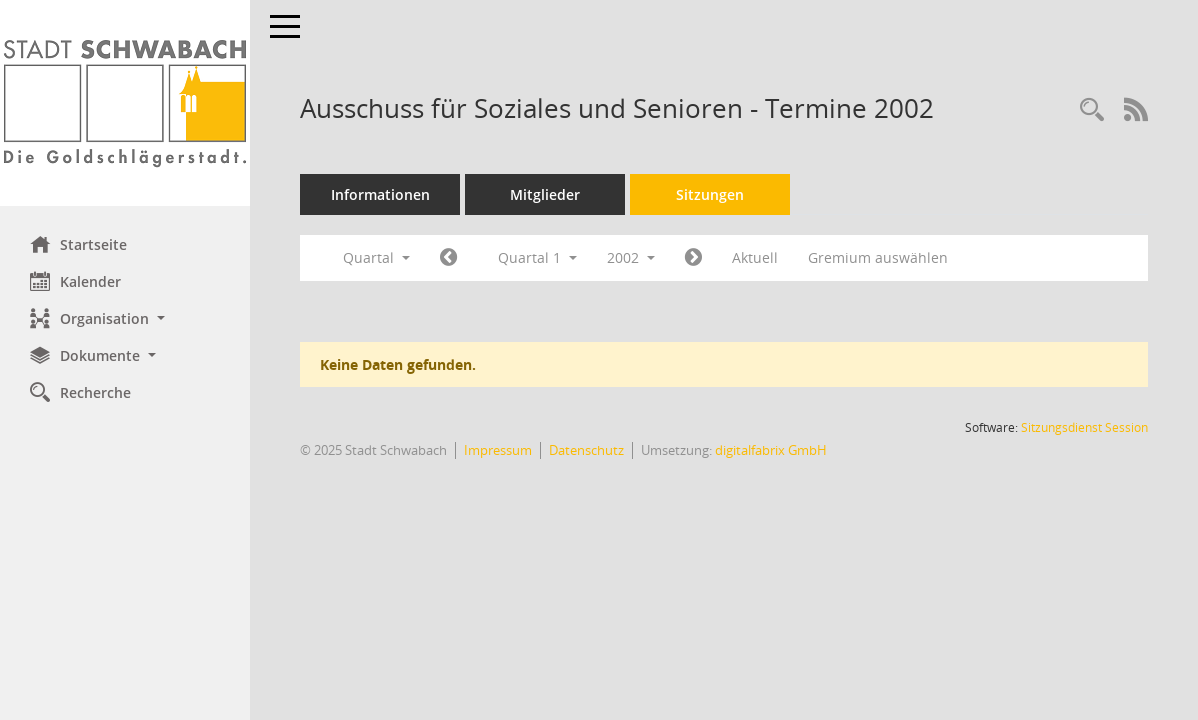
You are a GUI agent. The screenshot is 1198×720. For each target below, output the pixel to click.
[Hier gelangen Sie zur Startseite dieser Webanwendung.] (125, 103)
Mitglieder (545, 194)
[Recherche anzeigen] (1092, 110)
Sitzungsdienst (1084, 427)
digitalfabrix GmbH (771, 450)
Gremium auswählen (878, 257)
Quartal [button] (376, 257)
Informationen (380, 194)
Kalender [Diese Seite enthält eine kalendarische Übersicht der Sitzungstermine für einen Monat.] (75, 281)
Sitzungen (710, 194)
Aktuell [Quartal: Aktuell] (755, 257)
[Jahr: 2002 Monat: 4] (693, 258)
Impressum (498, 450)
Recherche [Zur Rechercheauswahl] (80, 392)
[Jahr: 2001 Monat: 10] (448, 258)
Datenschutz (586, 450)
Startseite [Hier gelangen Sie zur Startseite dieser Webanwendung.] (78, 244)
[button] (125, 318)
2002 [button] (631, 257)
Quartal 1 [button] (537, 257)
